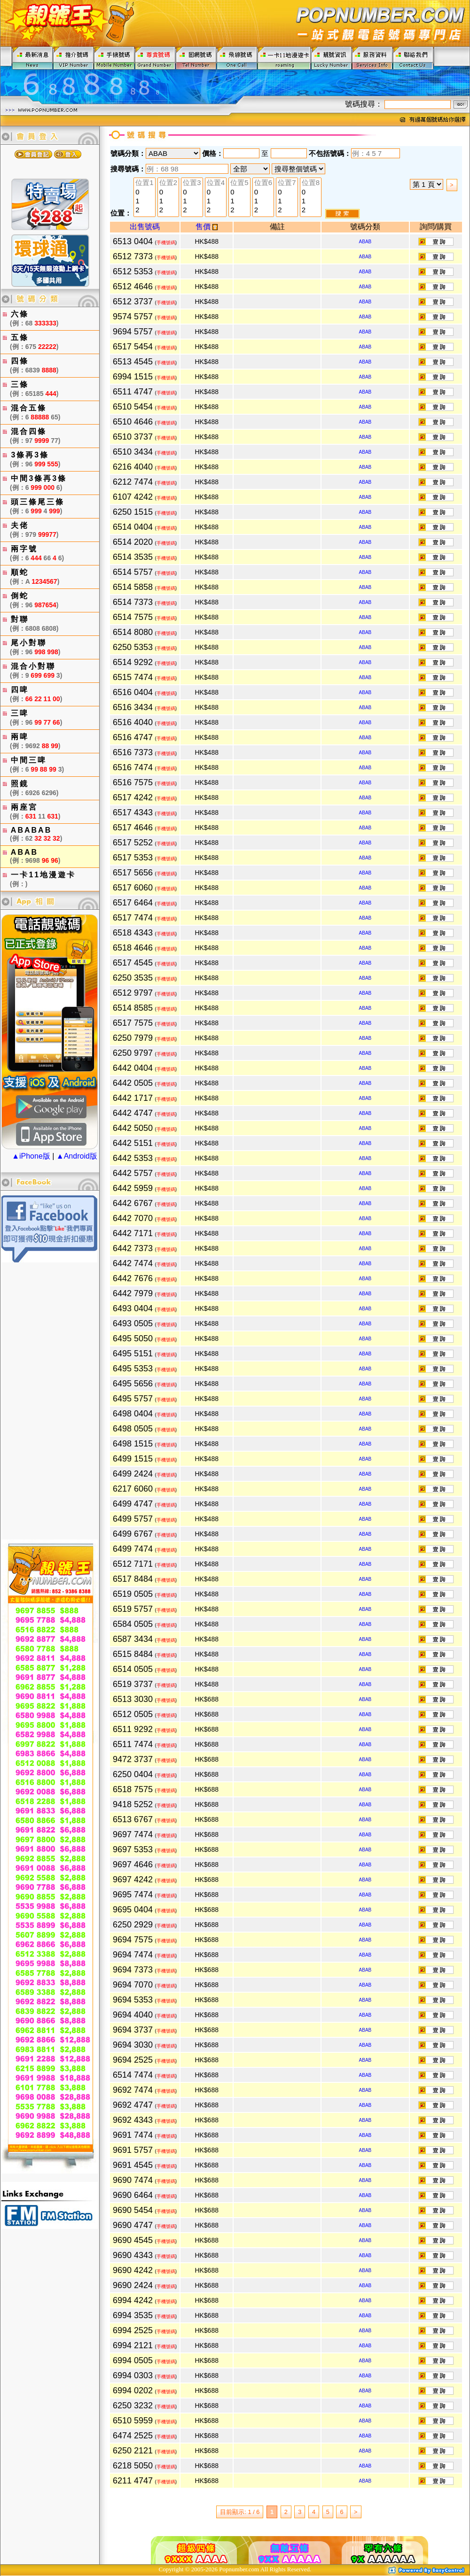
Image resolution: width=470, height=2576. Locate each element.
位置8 (311, 183)
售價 (207, 227)
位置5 (239, 183)
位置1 (144, 183)
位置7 (287, 183)
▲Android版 (76, 1156)
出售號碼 (145, 227)
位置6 (263, 183)
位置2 (168, 183)
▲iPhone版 (31, 1156)
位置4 (216, 183)
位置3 (192, 183)
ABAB (365, 241)
